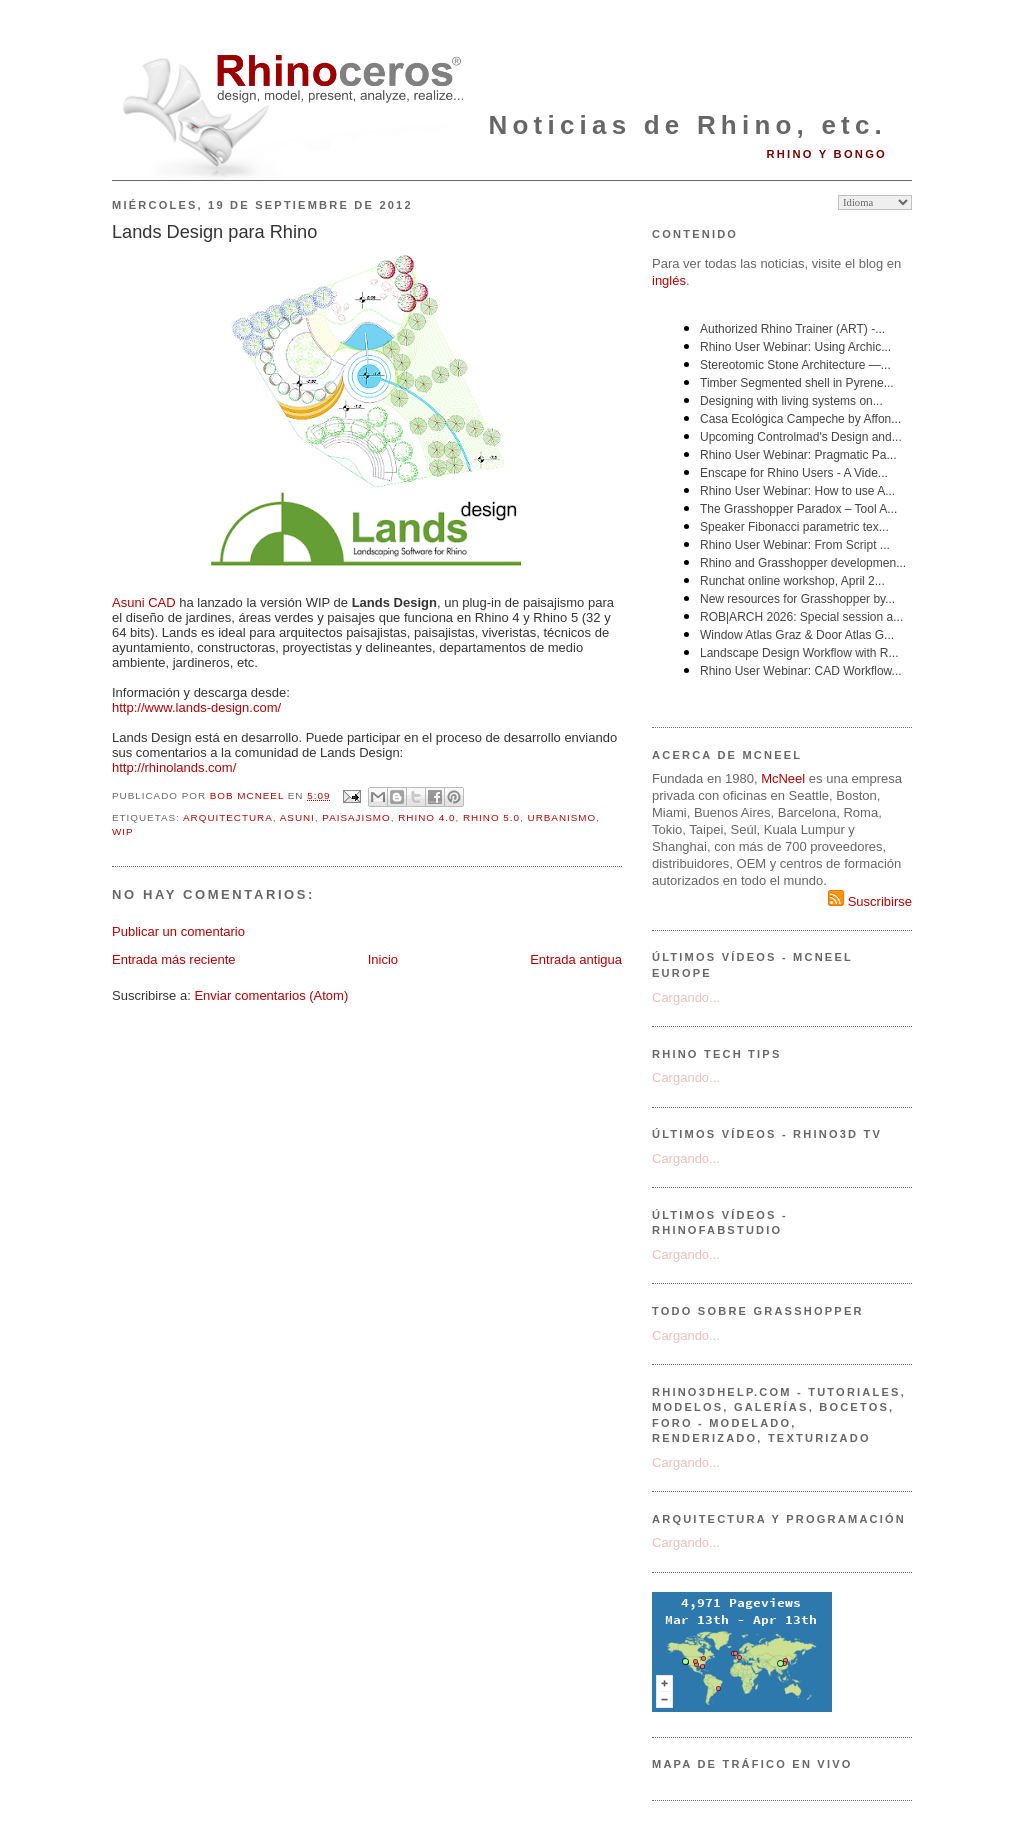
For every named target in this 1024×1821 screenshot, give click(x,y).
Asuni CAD (144, 602)
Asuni (297, 817)
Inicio (383, 959)
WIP (123, 831)
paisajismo (356, 817)
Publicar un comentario (178, 931)
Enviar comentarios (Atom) (271, 995)
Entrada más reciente (174, 959)
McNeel (783, 778)
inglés (669, 280)
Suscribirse (870, 901)
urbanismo (562, 817)
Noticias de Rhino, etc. (688, 125)
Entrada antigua (576, 959)
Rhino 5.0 (491, 817)
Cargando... (686, 997)
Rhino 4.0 (426, 817)
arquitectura (228, 817)
